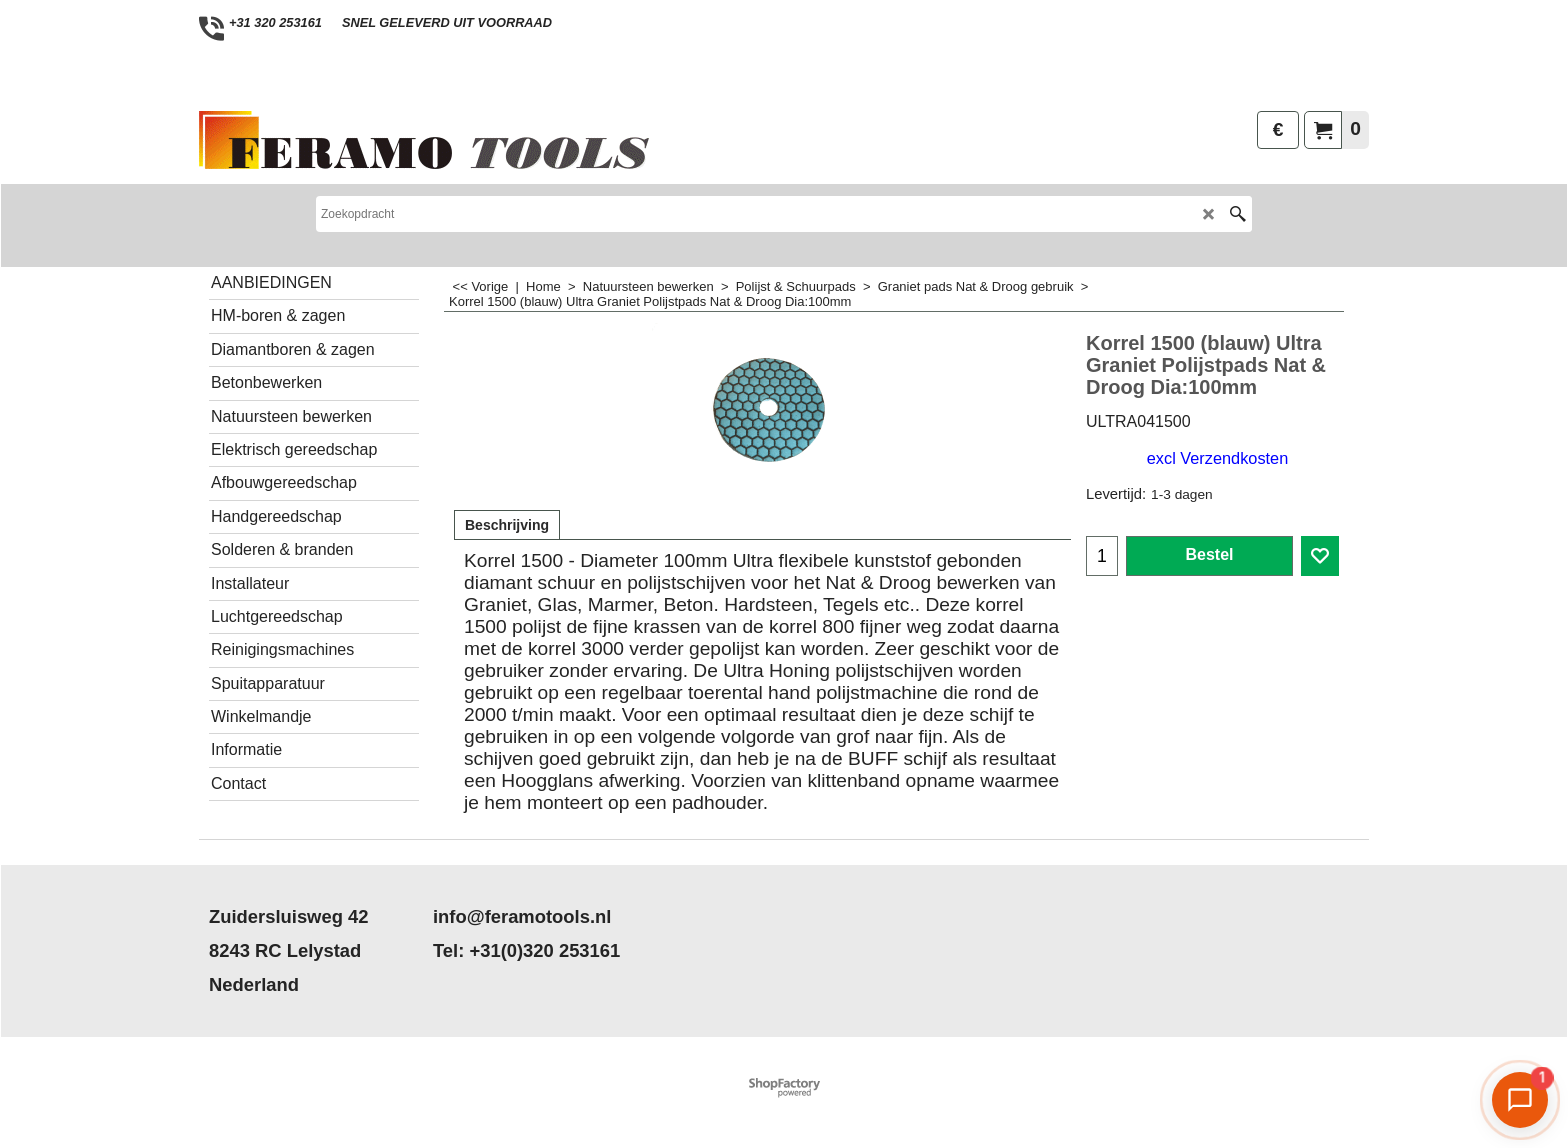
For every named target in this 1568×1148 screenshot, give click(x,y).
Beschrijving (507, 525)
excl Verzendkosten (1217, 458)
